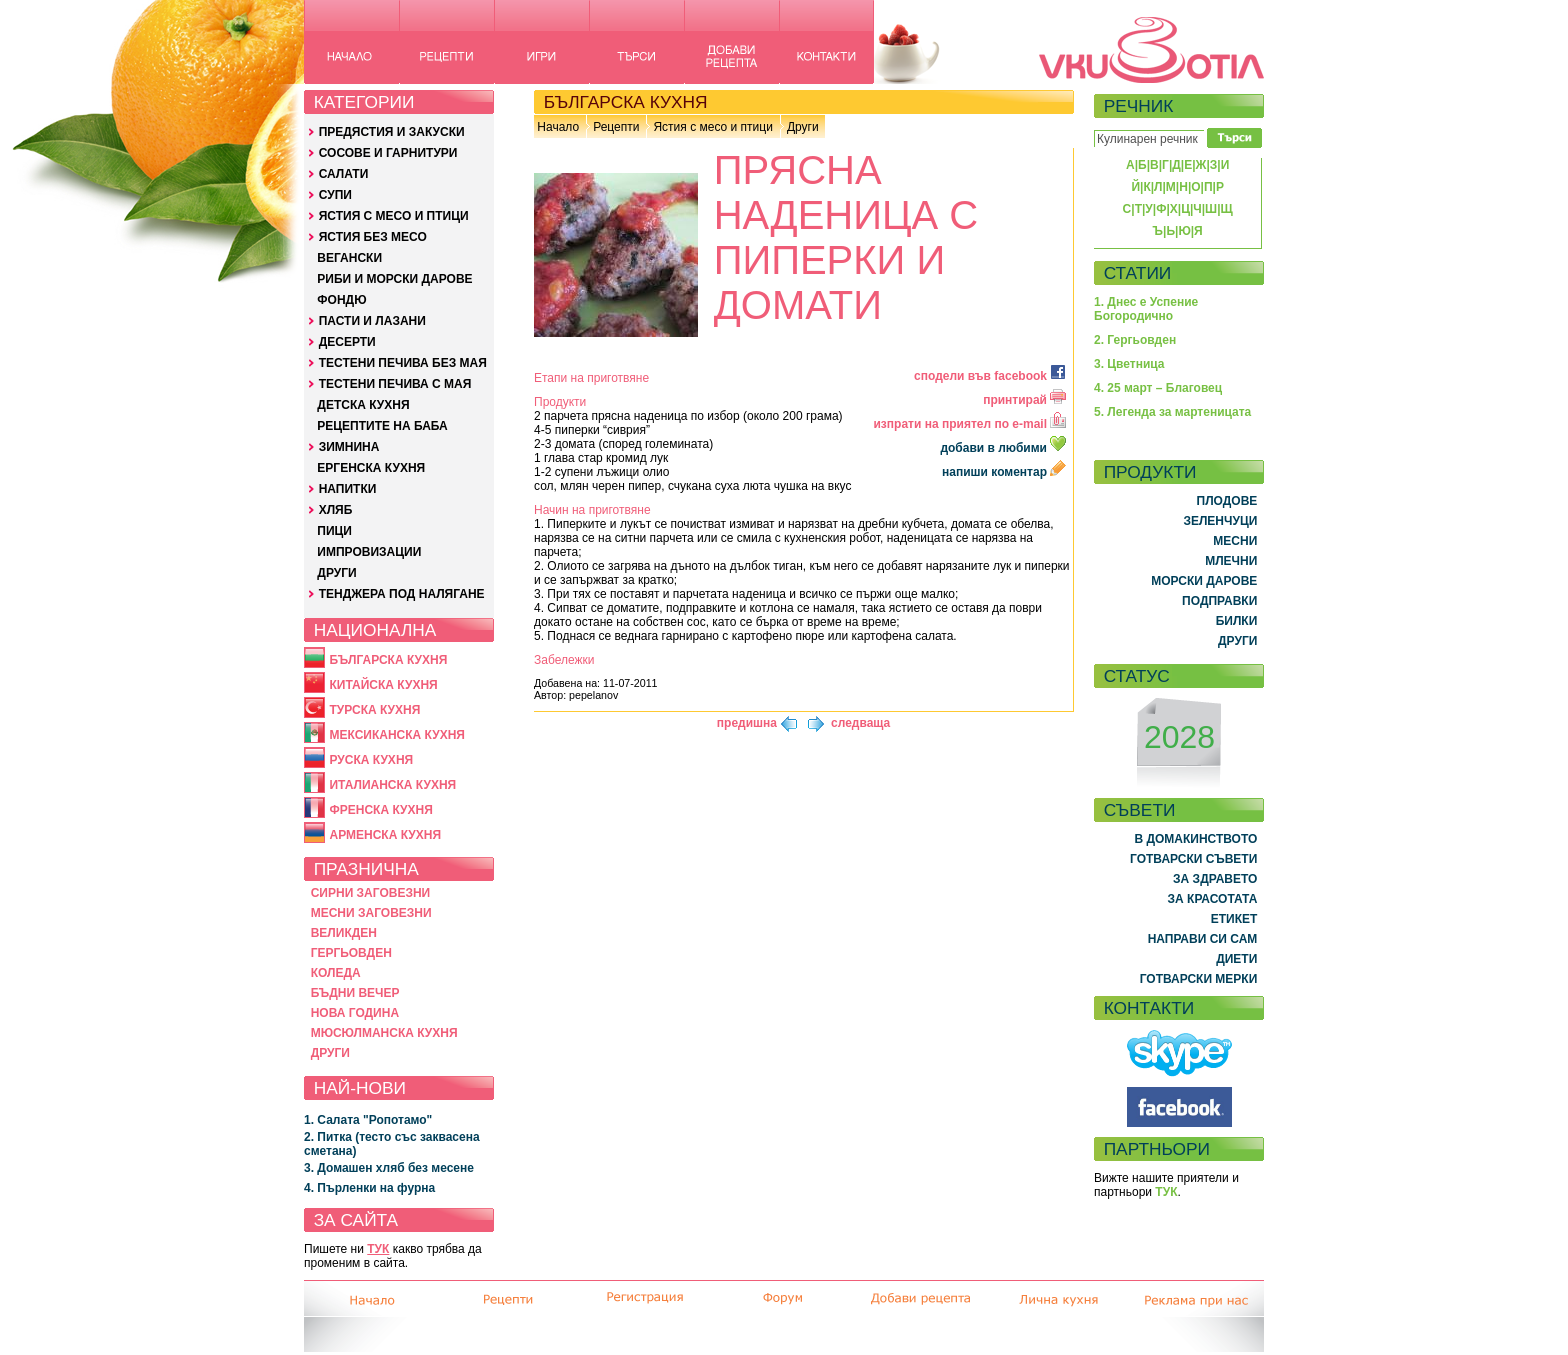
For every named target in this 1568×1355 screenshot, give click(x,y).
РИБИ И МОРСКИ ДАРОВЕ (394, 279)
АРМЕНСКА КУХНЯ (385, 835)
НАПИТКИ (348, 489)
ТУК (378, 1249)
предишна (747, 723)
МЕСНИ (1235, 541)
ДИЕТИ (1236, 959)
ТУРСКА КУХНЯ (374, 710)
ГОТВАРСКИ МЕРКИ (1199, 979)
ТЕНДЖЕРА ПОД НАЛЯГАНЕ (402, 594)
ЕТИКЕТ (1234, 919)
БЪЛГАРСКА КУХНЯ (388, 660)
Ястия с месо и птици (712, 127)
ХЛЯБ (336, 510)
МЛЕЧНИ (1231, 561)
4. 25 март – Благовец (1158, 388)
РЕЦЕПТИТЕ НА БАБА (382, 426)
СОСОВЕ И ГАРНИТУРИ (388, 153)
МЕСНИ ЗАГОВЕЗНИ (371, 913)
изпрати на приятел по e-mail (969, 424)
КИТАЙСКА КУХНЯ (383, 685)
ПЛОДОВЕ (1227, 501)
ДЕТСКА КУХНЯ (363, 405)
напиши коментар (1004, 472)
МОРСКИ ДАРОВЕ (1204, 581)
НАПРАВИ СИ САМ (1203, 939)
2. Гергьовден (1135, 340)
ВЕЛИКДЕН (344, 933)
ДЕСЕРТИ (347, 342)
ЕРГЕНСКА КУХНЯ (371, 468)
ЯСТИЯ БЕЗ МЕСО (373, 237)
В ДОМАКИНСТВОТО (1195, 839)
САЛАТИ (344, 174)
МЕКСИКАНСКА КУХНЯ (397, 735)
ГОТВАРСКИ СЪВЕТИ (1193, 859)
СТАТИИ (1138, 273)
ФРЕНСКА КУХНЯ (380, 810)
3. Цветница (1129, 364)
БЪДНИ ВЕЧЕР (355, 993)
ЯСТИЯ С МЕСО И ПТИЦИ (394, 216)
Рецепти (616, 127)
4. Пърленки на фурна (369, 1188)
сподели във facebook (990, 376)
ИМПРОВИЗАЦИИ (369, 552)
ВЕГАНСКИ (349, 258)
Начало (558, 127)
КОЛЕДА (336, 973)
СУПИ (335, 195)
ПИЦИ (334, 531)
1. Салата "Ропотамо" (368, 1120)
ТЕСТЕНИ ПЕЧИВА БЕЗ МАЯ (403, 363)
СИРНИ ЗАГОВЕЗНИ (371, 893)
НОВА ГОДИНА (355, 1013)
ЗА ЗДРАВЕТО (1215, 879)
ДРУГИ (336, 573)
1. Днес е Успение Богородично (1146, 309)
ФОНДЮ (341, 300)
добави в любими (1004, 448)
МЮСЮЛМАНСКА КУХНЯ (384, 1033)
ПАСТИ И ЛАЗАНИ (372, 321)
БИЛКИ (1237, 621)
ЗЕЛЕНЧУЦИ (1220, 521)
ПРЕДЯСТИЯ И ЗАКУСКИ (392, 132)
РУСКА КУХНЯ (371, 760)
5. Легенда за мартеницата (1172, 412)
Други (803, 127)
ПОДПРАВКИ (1219, 601)
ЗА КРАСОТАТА (1213, 899)
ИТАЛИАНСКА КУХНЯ (392, 785)
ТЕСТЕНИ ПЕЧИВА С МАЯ (395, 384)
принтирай (1024, 400)
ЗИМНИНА (349, 447)
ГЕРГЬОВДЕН (351, 953)
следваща (860, 723)
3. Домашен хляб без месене (389, 1168)
